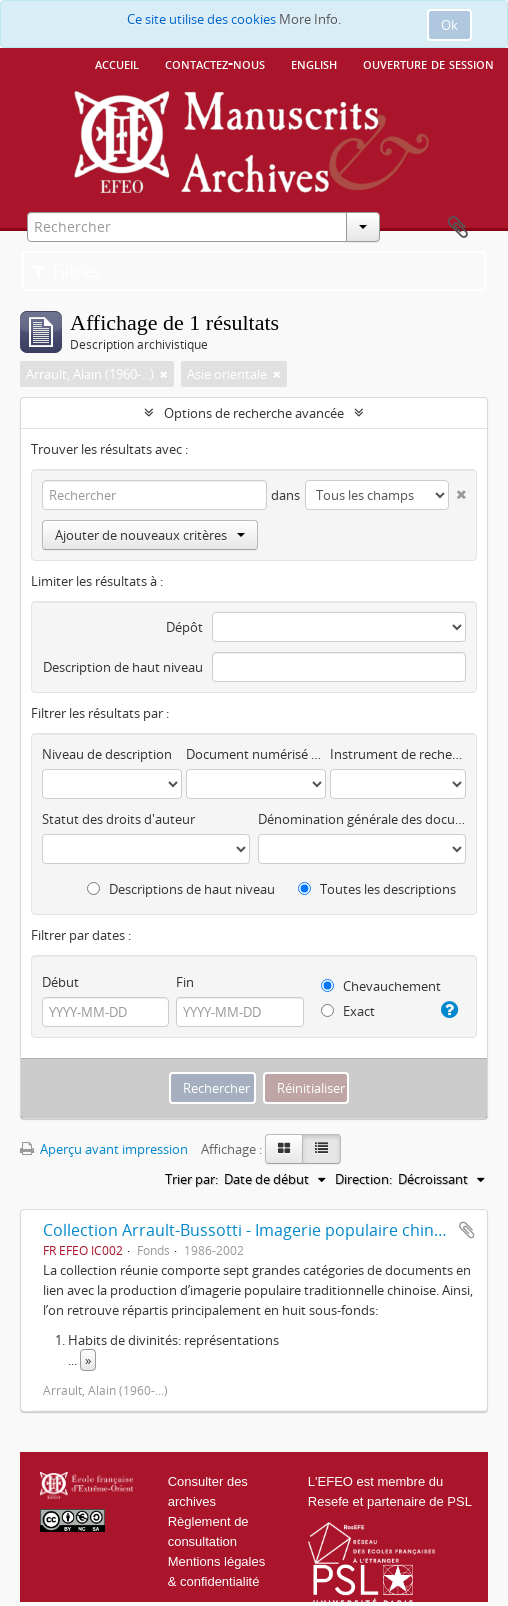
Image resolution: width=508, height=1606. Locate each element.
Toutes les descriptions (377, 889)
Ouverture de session (428, 63)
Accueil (117, 63)
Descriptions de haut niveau (181, 889)
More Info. (310, 19)
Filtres (65, 271)
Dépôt (184, 627)
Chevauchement (381, 986)
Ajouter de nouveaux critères (150, 535)
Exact (348, 1011)
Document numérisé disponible (256, 754)
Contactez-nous (215, 63)
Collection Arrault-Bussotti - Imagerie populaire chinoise (254, 1230)
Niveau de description (107, 754)
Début (60, 982)
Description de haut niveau (123, 667)
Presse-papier (458, 228)
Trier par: (191, 1179)
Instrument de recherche (398, 754)
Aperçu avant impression (104, 1149)
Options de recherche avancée (254, 413)
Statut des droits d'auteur (118, 819)
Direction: (363, 1179)
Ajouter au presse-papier (467, 1230)
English (314, 63)
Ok (449, 25)
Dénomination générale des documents (362, 819)
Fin (185, 982)
